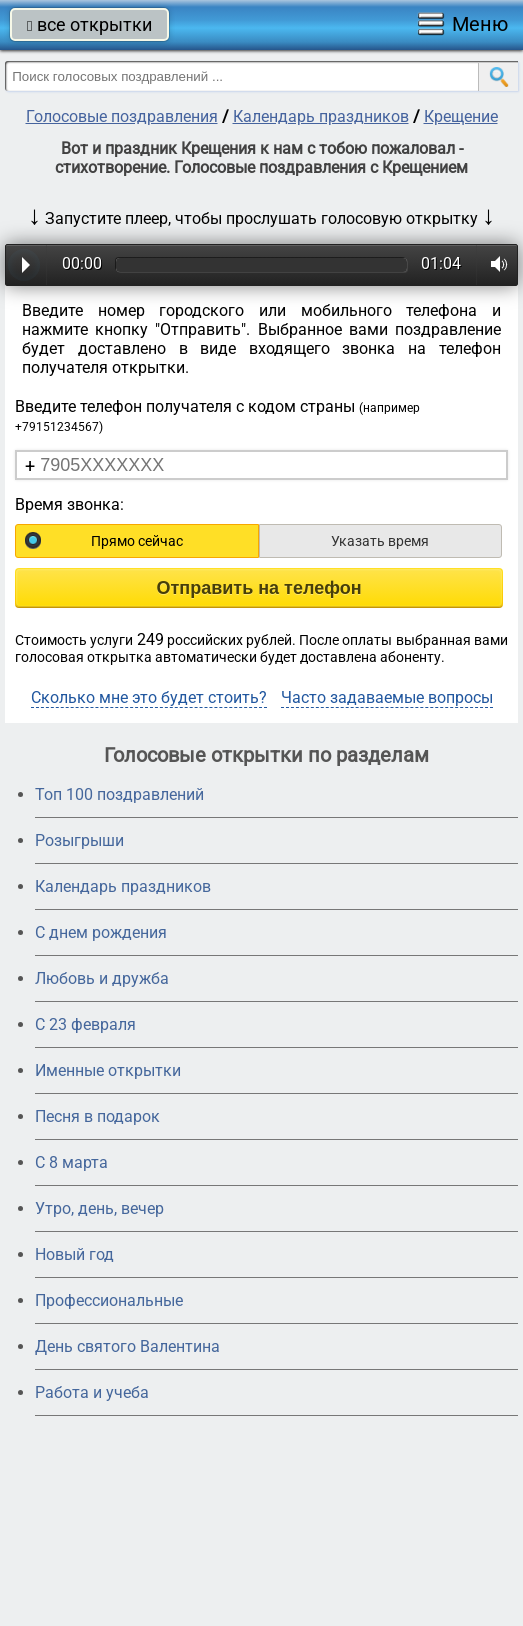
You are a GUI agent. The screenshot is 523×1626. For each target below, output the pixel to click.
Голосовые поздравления (122, 116)
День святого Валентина (127, 1346)
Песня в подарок (97, 1116)
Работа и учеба (92, 1392)
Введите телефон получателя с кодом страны (217, 415)
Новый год (74, 1254)
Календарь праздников (321, 116)
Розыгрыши (79, 840)
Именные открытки (108, 1070)
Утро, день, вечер (99, 1208)
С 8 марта (71, 1162)
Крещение (461, 116)
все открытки (89, 24)
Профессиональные (109, 1300)
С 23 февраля (85, 1024)
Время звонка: (69, 504)
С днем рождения (101, 932)
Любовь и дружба (102, 978)
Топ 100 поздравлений (119, 794)
